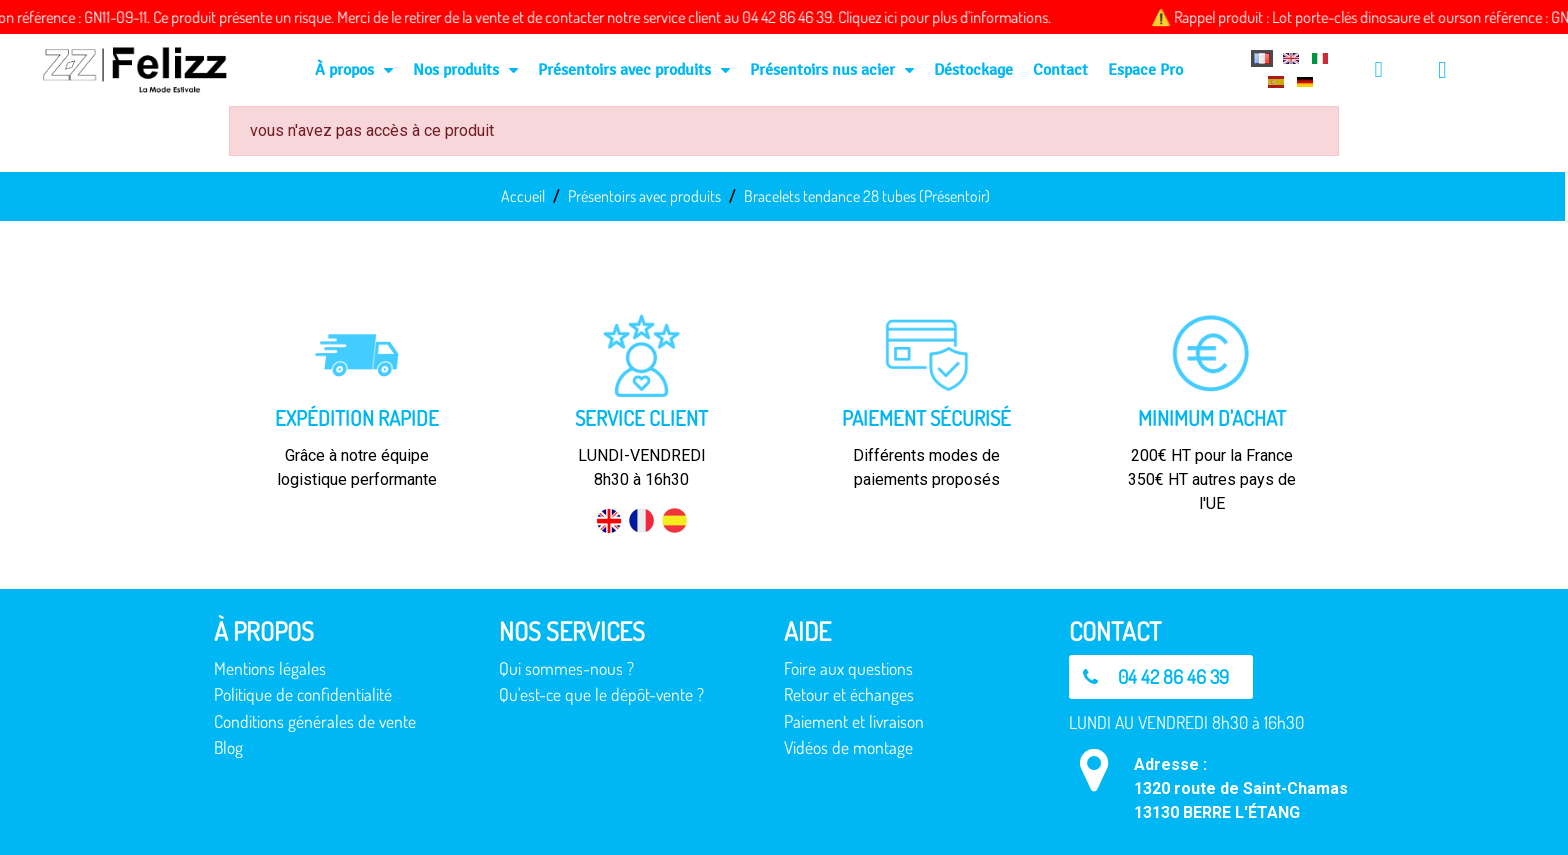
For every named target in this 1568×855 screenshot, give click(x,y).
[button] (1161, 677)
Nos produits (465, 70)
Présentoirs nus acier (832, 70)
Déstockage (973, 69)
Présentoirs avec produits (634, 70)
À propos (354, 70)
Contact (1060, 69)
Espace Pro (1145, 69)
